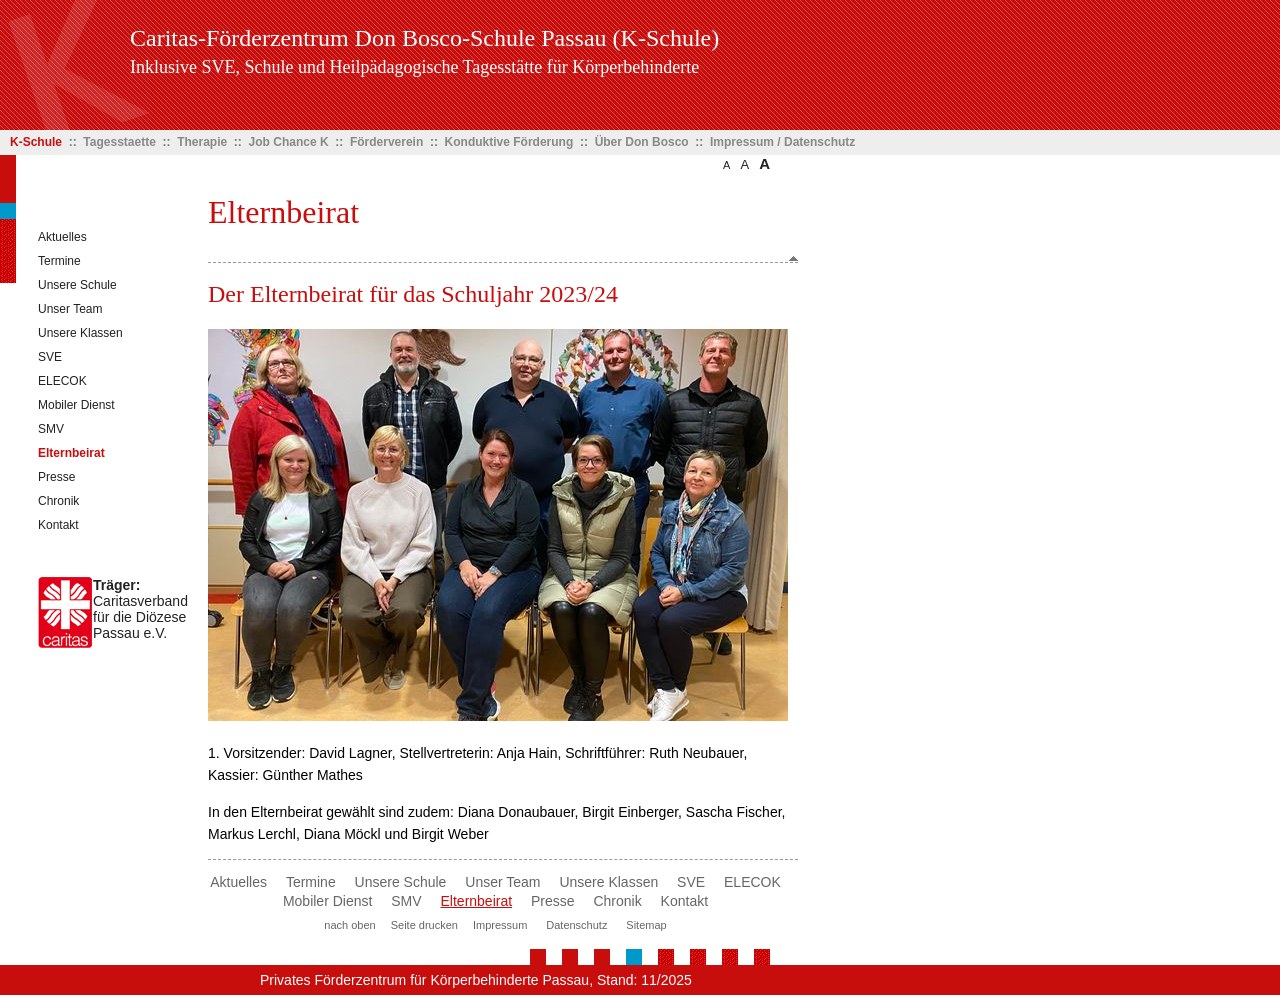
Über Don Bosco (642, 142)
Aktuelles (62, 237)
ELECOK (62, 381)
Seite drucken (424, 925)
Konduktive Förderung (509, 142)
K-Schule (36, 142)
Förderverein (386, 142)
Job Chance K (289, 142)
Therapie (202, 142)
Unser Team (70, 309)
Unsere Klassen (80, 333)
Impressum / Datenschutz (782, 142)
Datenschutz (576, 925)
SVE (50, 357)
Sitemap (646, 925)
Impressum (500, 925)
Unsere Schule (77, 285)
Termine (59, 261)
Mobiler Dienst (76, 405)
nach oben (349, 925)
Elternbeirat (71, 453)
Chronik (58, 501)
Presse (56, 477)
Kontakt (58, 525)
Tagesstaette (119, 142)
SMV (51, 429)
